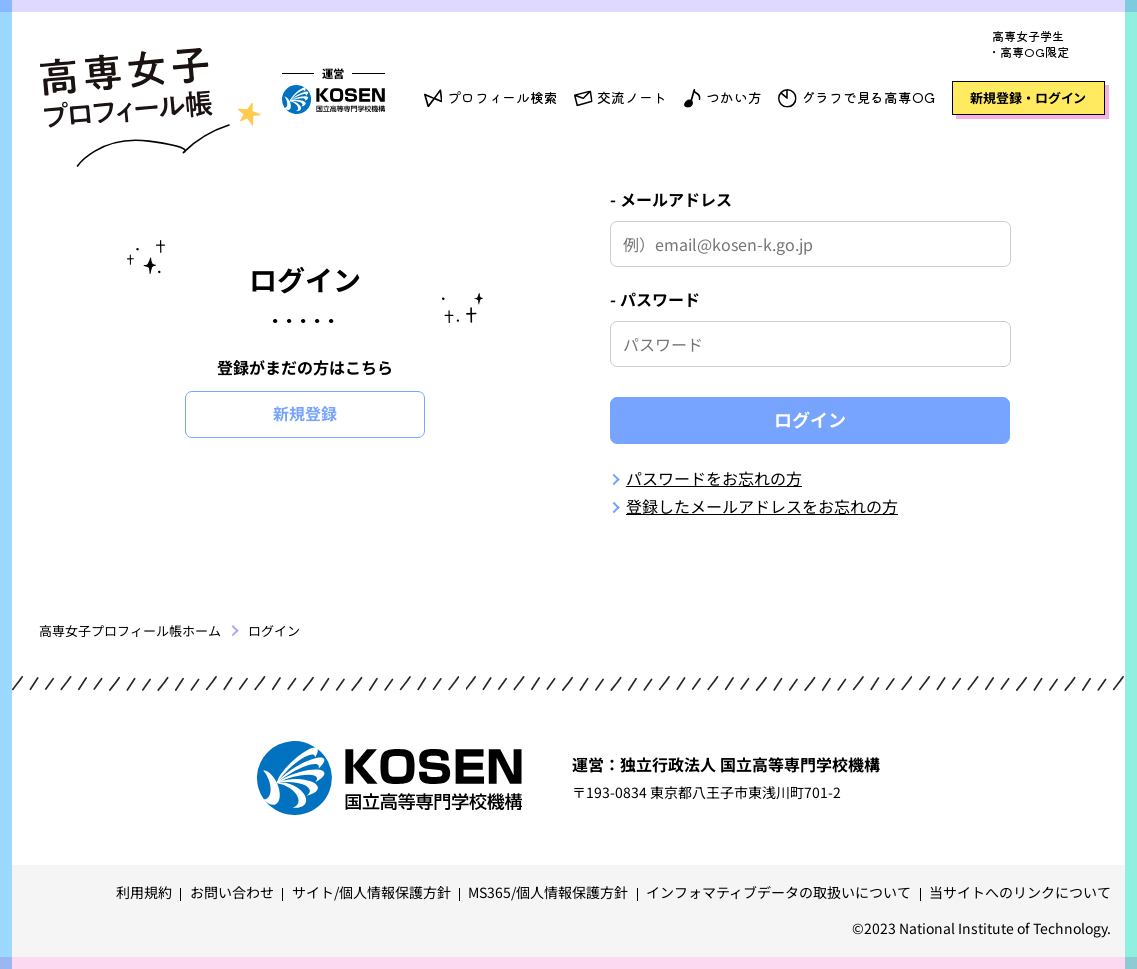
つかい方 (733, 97)
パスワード (660, 299)
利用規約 (144, 892)
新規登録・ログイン (1028, 97)
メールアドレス (676, 199)
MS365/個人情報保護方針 (548, 892)
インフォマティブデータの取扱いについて (778, 892)
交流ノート (631, 97)
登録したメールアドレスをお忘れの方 (762, 506)
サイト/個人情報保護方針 (371, 892)
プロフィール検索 (502, 97)
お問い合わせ (232, 892)
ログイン (810, 419)
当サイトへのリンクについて (1020, 892)
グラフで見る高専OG (868, 97)
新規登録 (305, 413)
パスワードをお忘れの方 (714, 478)
